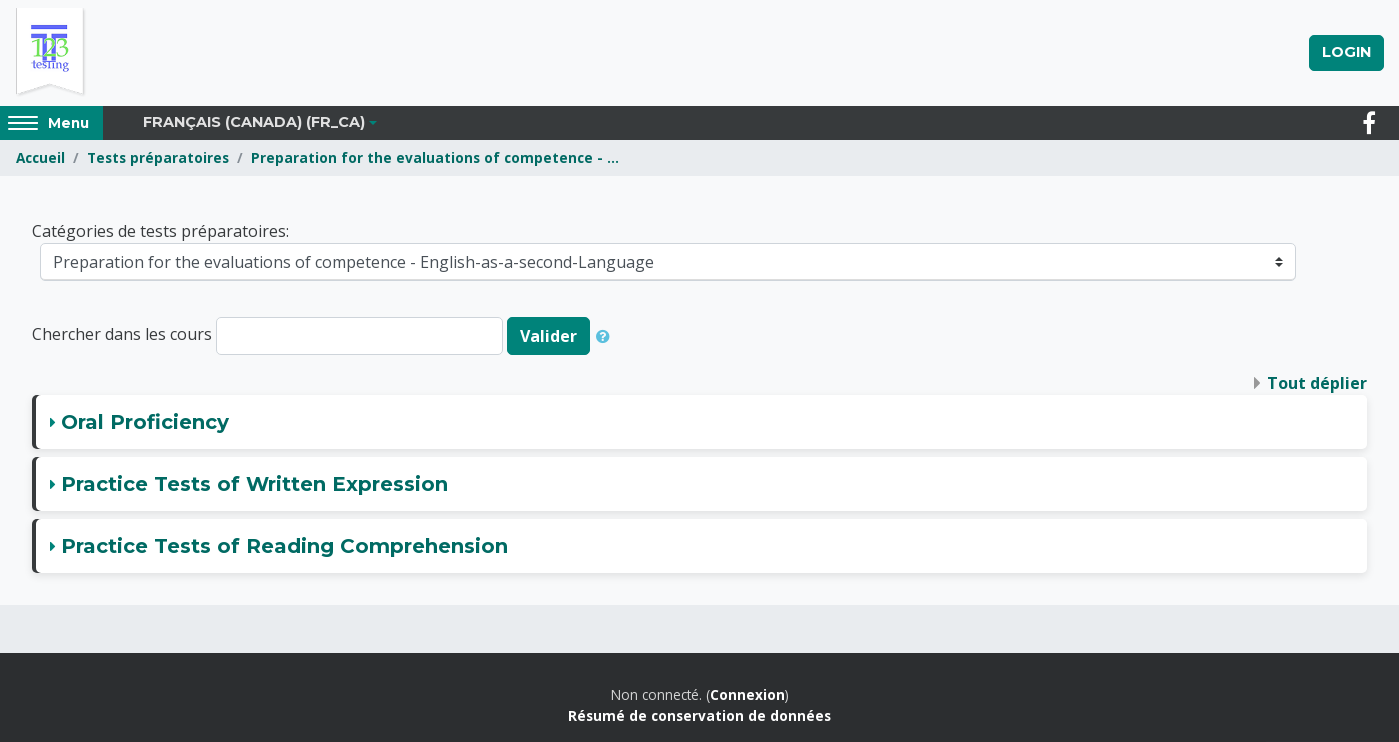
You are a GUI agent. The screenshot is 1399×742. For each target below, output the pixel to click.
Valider (548, 336)
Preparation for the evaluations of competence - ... (435, 157)
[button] (607, 336)
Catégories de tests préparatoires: (160, 231)
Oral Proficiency (145, 422)
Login (1346, 52)
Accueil (40, 157)
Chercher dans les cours (122, 335)
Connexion (747, 694)
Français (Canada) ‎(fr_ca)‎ (254, 122)
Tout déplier (1317, 383)
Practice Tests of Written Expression (254, 484)
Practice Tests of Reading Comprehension (284, 546)
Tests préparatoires (158, 157)
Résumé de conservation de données (699, 715)
